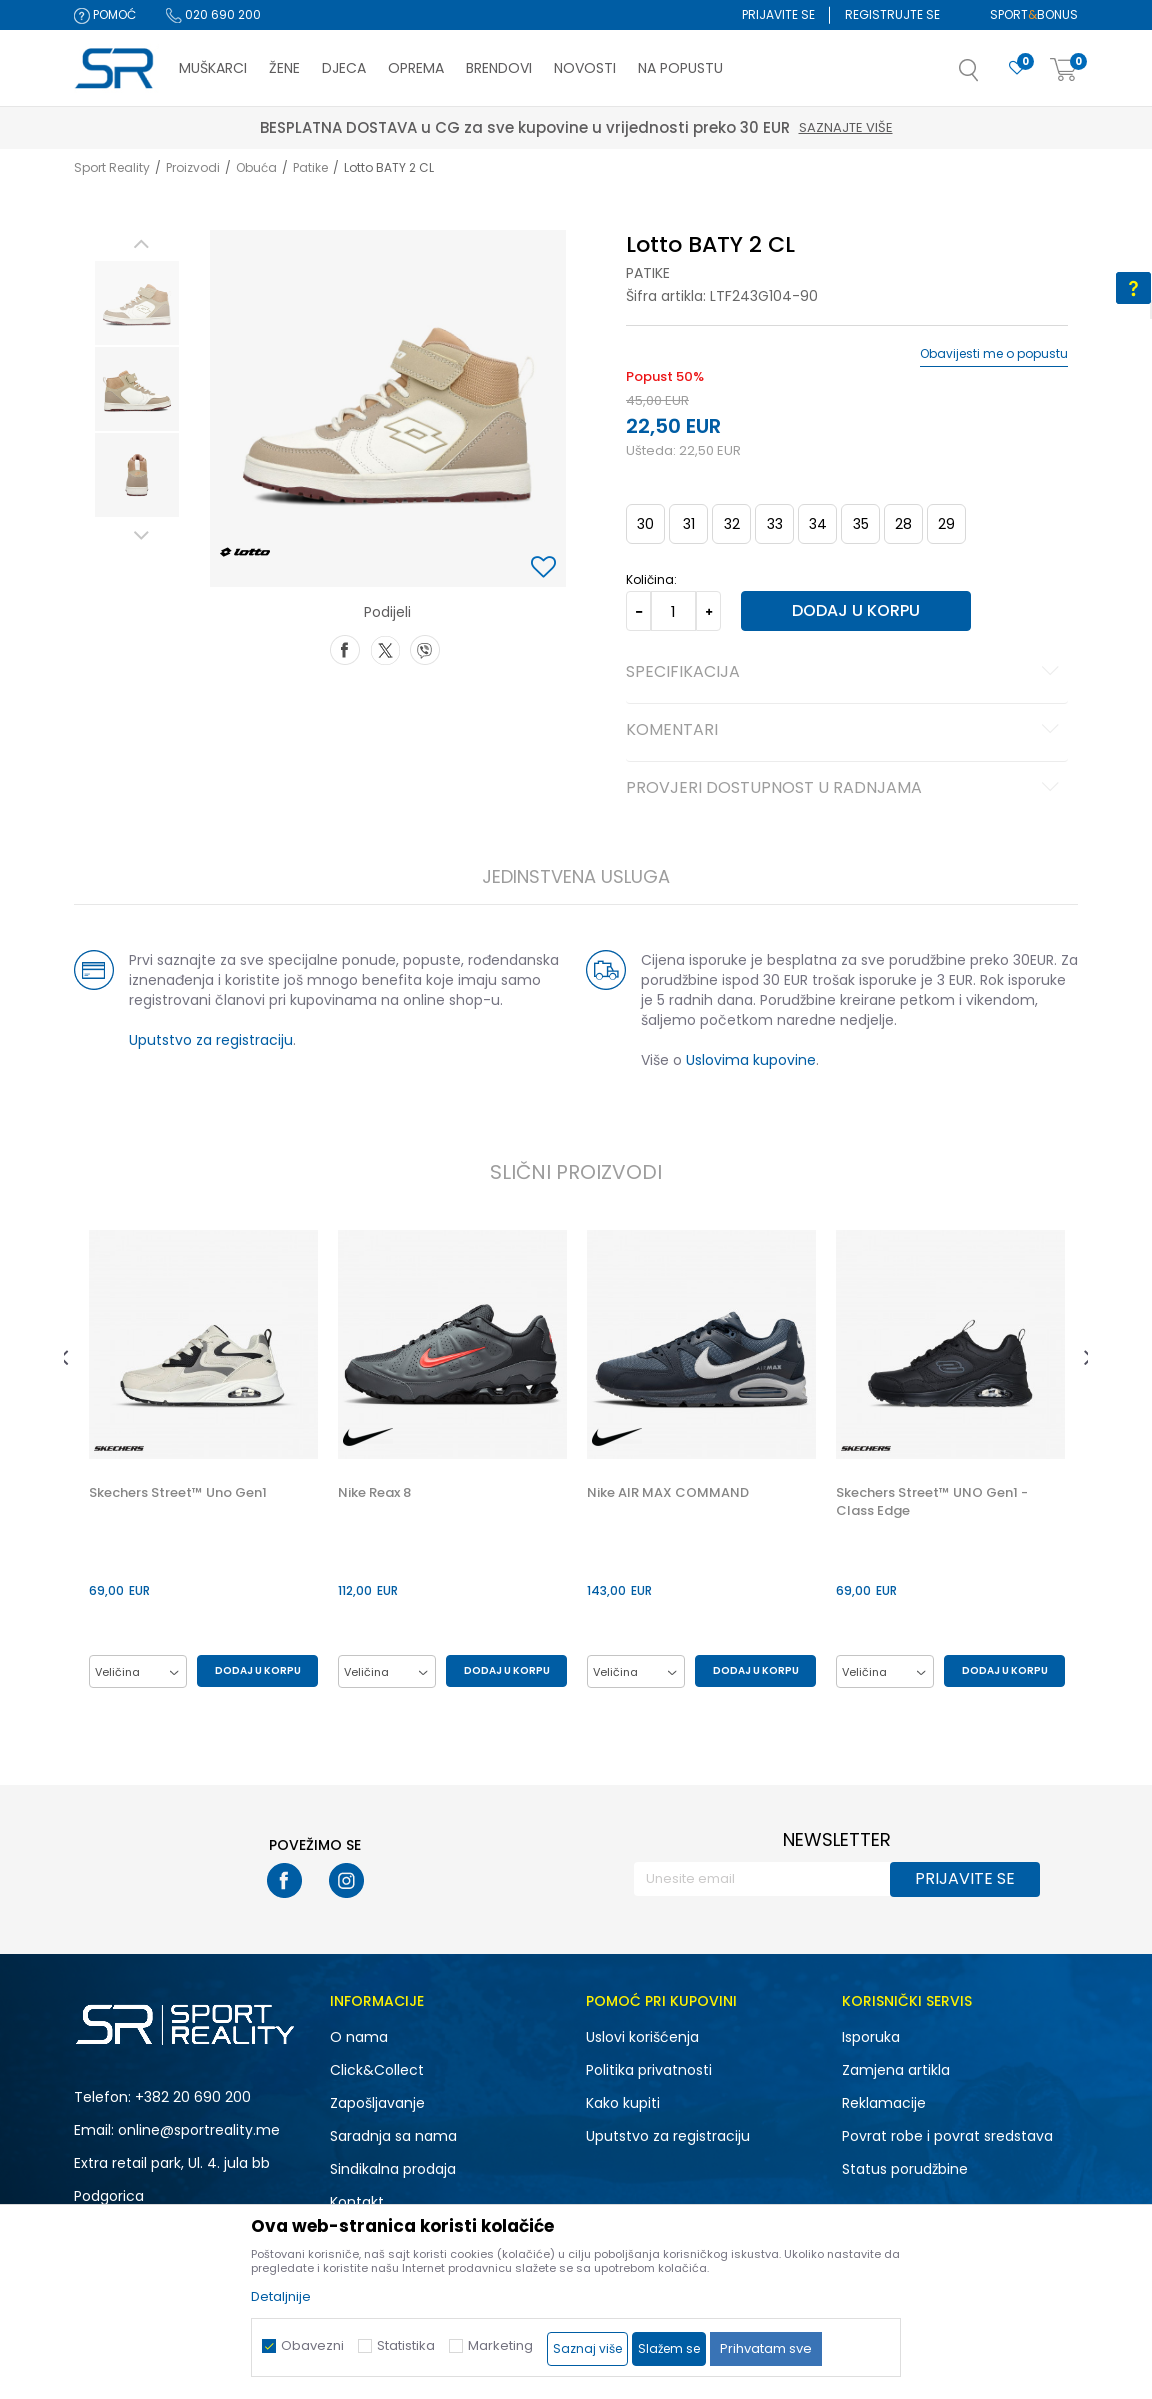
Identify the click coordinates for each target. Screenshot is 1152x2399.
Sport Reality (112, 167)
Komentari (845, 731)
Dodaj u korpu (856, 610)
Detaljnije (281, 2296)
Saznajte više (282, 127)
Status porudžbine (905, 2169)
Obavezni (312, 2345)
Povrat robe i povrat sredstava (947, 2136)
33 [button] (775, 524)
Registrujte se (892, 14)
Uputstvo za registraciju (211, 1040)
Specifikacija (845, 673)
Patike (310, 167)
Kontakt (357, 2202)
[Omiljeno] (1017, 68)
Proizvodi (193, 167)
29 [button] (946, 524)
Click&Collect (377, 2070)
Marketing (500, 2345)
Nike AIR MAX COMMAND (668, 1493)
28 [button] (903, 524)
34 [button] (818, 524)
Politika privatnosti (649, 2070)
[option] (137, 303)
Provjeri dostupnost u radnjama (845, 789)
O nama (359, 2037)
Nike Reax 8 (374, 1493)
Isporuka (871, 2037)
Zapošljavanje (377, 2103)
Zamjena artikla (896, 2070)
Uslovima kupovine (751, 1060)
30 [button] (645, 524)
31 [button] (689, 524)
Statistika (406, 2345)
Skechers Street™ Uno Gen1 (178, 1493)
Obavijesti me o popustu (994, 354)
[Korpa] (1064, 70)
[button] (989, 76)
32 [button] (732, 524)
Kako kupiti (623, 2103)
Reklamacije (884, 2103)
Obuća (256, 167)
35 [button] (861, 524)
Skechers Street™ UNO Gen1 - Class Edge (932, 1502)
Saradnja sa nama (393, 2136)
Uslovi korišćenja (642, 2037)
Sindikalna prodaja (393, 2169)
